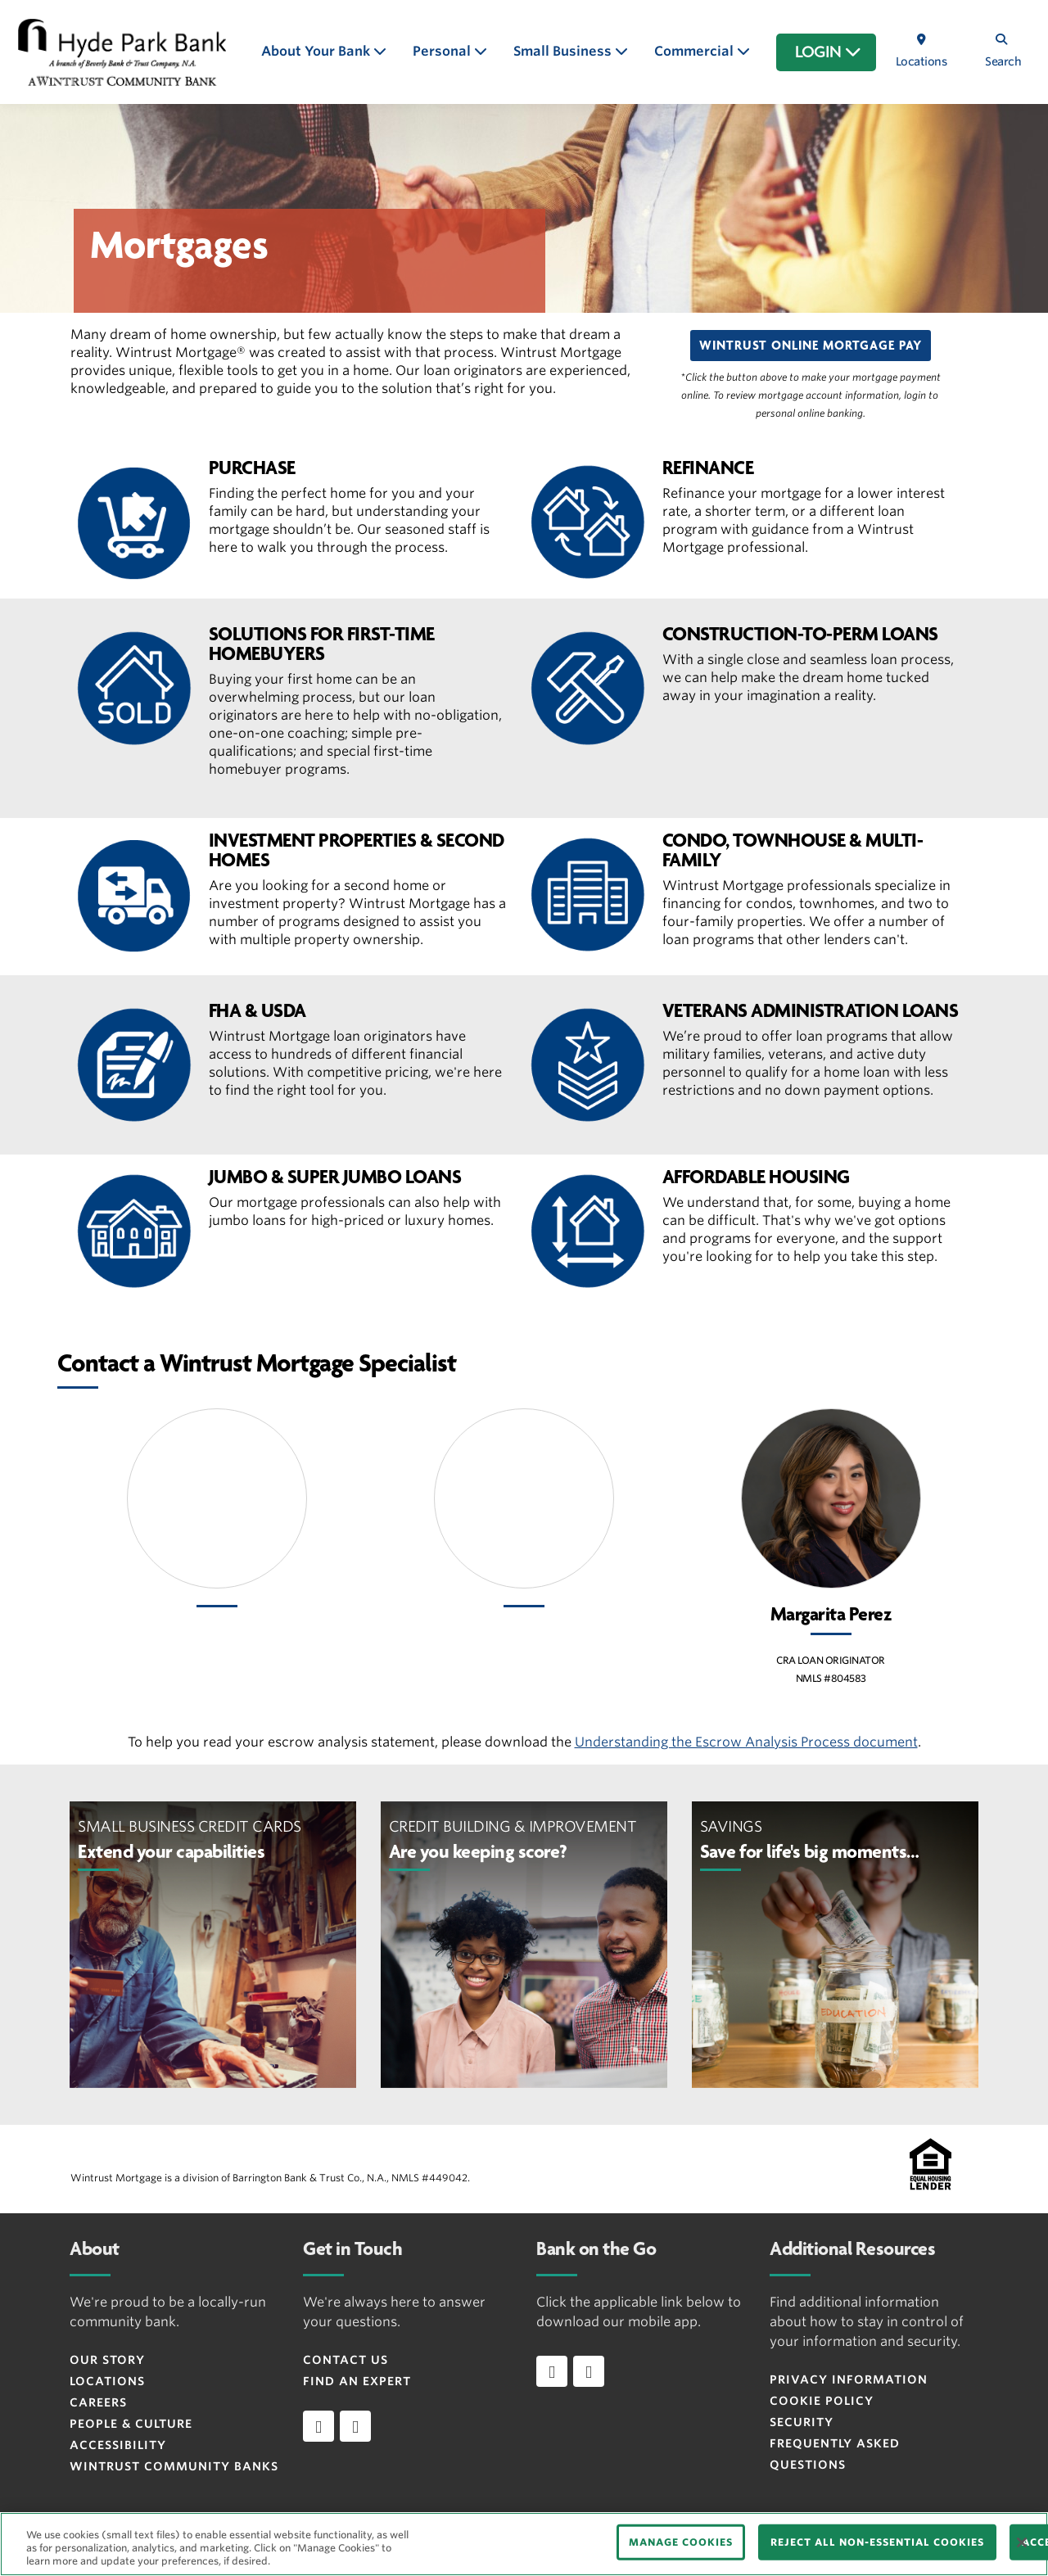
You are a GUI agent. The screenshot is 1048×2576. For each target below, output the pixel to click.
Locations (107, 2381)
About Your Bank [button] (317, 51)
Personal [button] (443, 51)
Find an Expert (357, 2381)
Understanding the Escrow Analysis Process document (746, 1742)
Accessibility (118, 2445)
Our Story (107, 2359)
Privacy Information (849, 2379)
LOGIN (828, 52)
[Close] (1022, 2542)
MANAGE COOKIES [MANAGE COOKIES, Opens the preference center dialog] (681, 2542)
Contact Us (345, 2359)
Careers (98, 2402)
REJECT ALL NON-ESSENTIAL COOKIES (877, 2542)
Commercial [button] (695, 51)
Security (801, 2422)
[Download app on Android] (588, 2371)
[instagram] (355, 2426)
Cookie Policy (822, 2400)
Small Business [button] (564, 51)
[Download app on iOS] (551, 2371)
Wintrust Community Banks (174, 2466)
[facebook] (318, 2426)
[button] (810, 345)
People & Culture (131, 2423)
